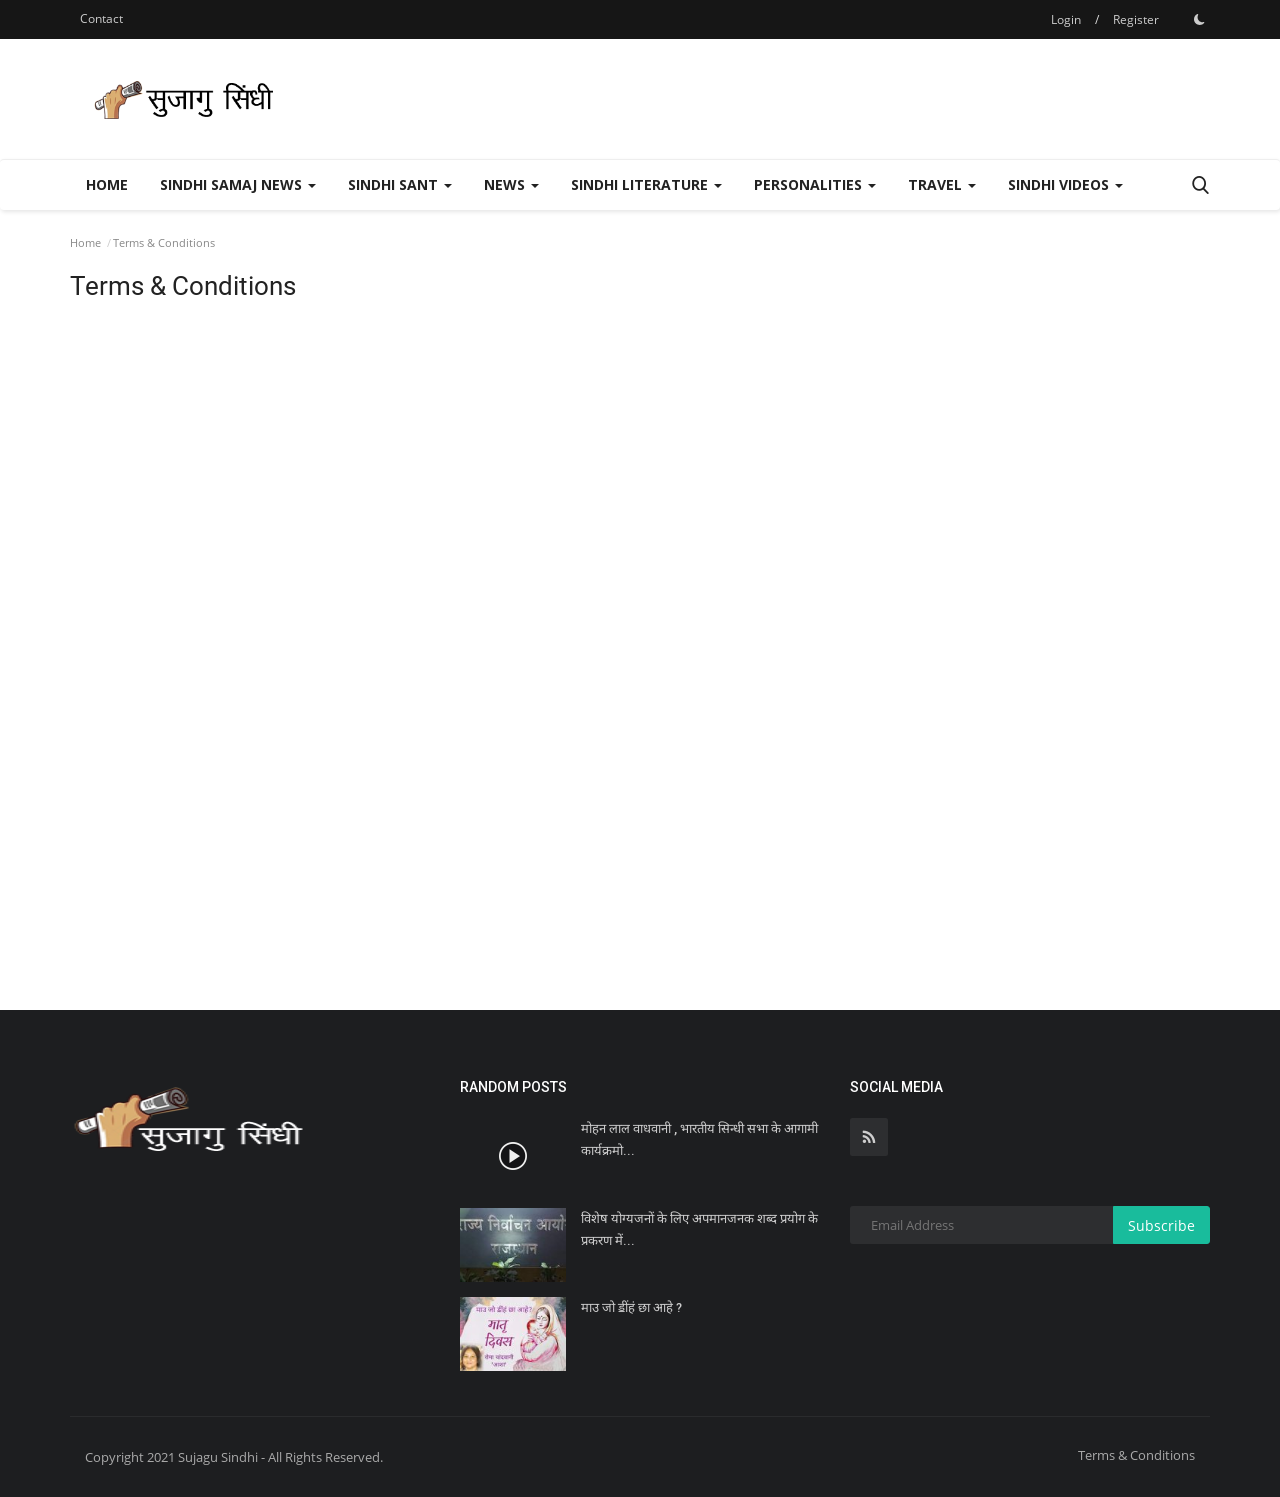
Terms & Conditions (1136, 1455)
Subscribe (1161, 1225)
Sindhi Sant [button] (400, 184)
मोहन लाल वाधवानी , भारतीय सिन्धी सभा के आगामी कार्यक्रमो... (699, 1139)
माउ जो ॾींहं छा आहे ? (631, 1307)
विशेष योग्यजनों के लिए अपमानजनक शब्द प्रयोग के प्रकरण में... (699, 1229)
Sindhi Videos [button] (1065, 184)
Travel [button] (942, 184)
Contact (101, 18)
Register (1136, 19)
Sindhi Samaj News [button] (238, 184)
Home (107, 184)
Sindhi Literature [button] (646, 184)
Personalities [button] (815, 184)
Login (1066, 19)
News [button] (511, 184)
